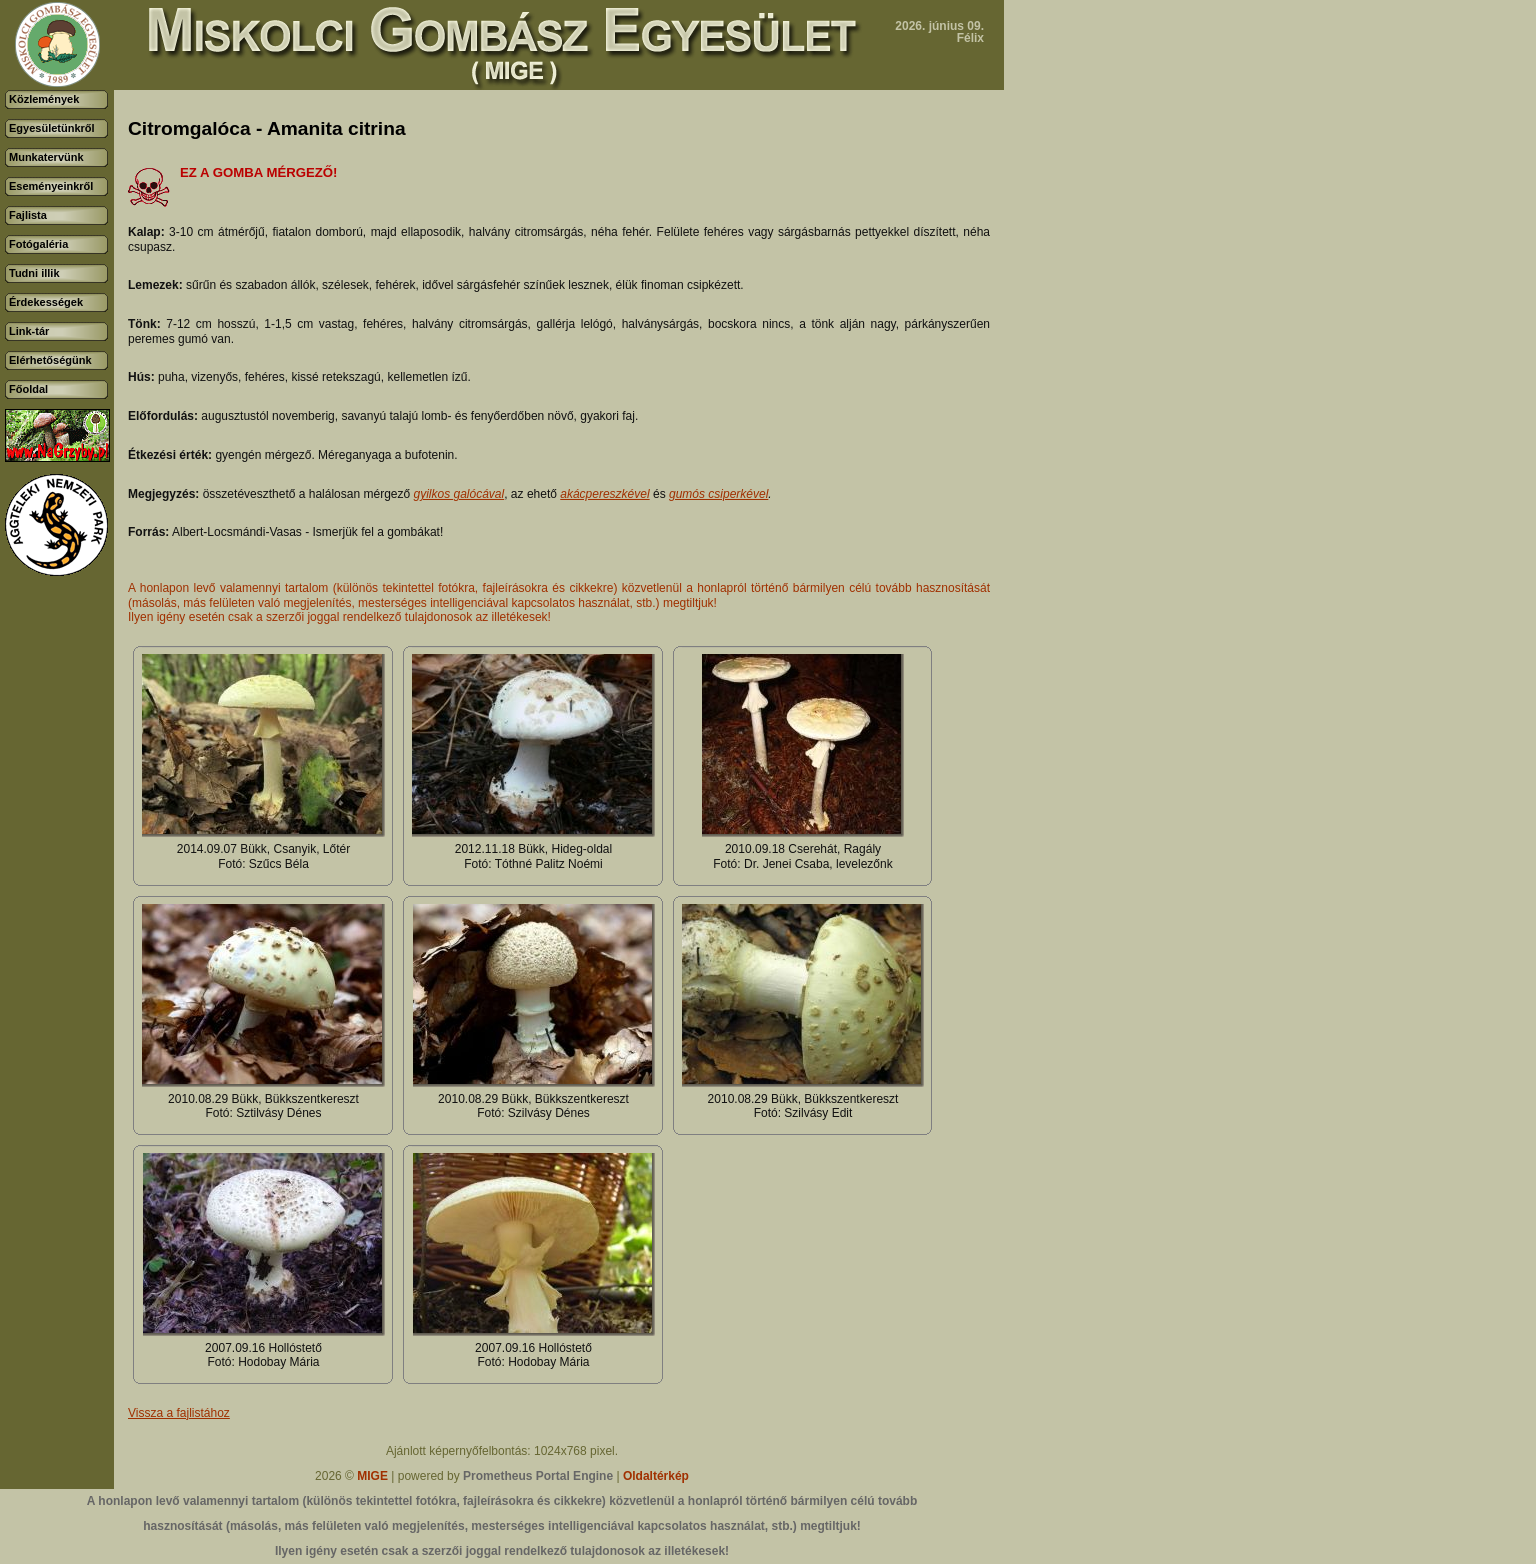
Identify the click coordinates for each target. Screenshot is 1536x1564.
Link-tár (29, 331)
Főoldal (28, 389)
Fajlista (28, 215)
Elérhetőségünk (50, 360)
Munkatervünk (46, 157)
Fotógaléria (38, 244)
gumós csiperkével (718, 494)
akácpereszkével (604, 494)
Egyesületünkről (52, 128)
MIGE (372, 1476)
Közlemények (44, 99)
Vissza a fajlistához (179, 1413)
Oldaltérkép (656, 1476)
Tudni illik (34, 273)
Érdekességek (46, 302)
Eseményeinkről (51, 186)
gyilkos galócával (458, 494)
